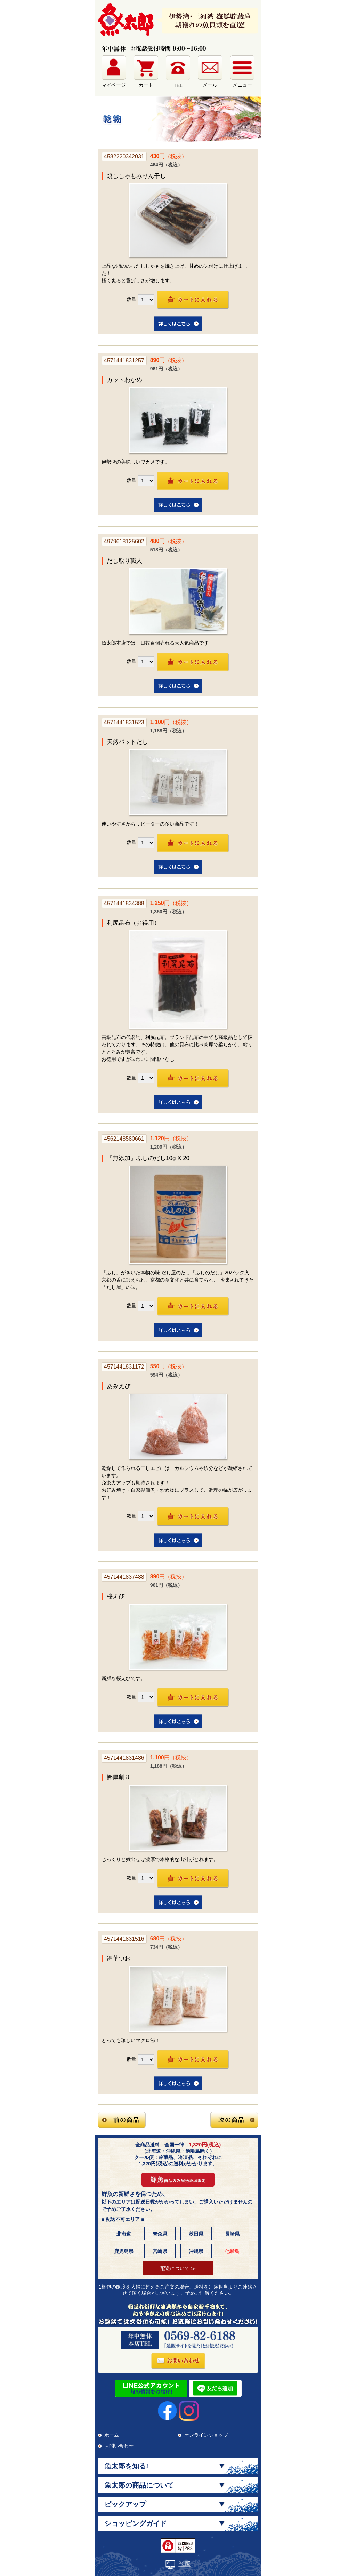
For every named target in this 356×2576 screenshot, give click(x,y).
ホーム (111, 2435)
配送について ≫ (178, 2268)
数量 (131, 299)
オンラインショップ (206, 2435)
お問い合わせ (119, 2446)
